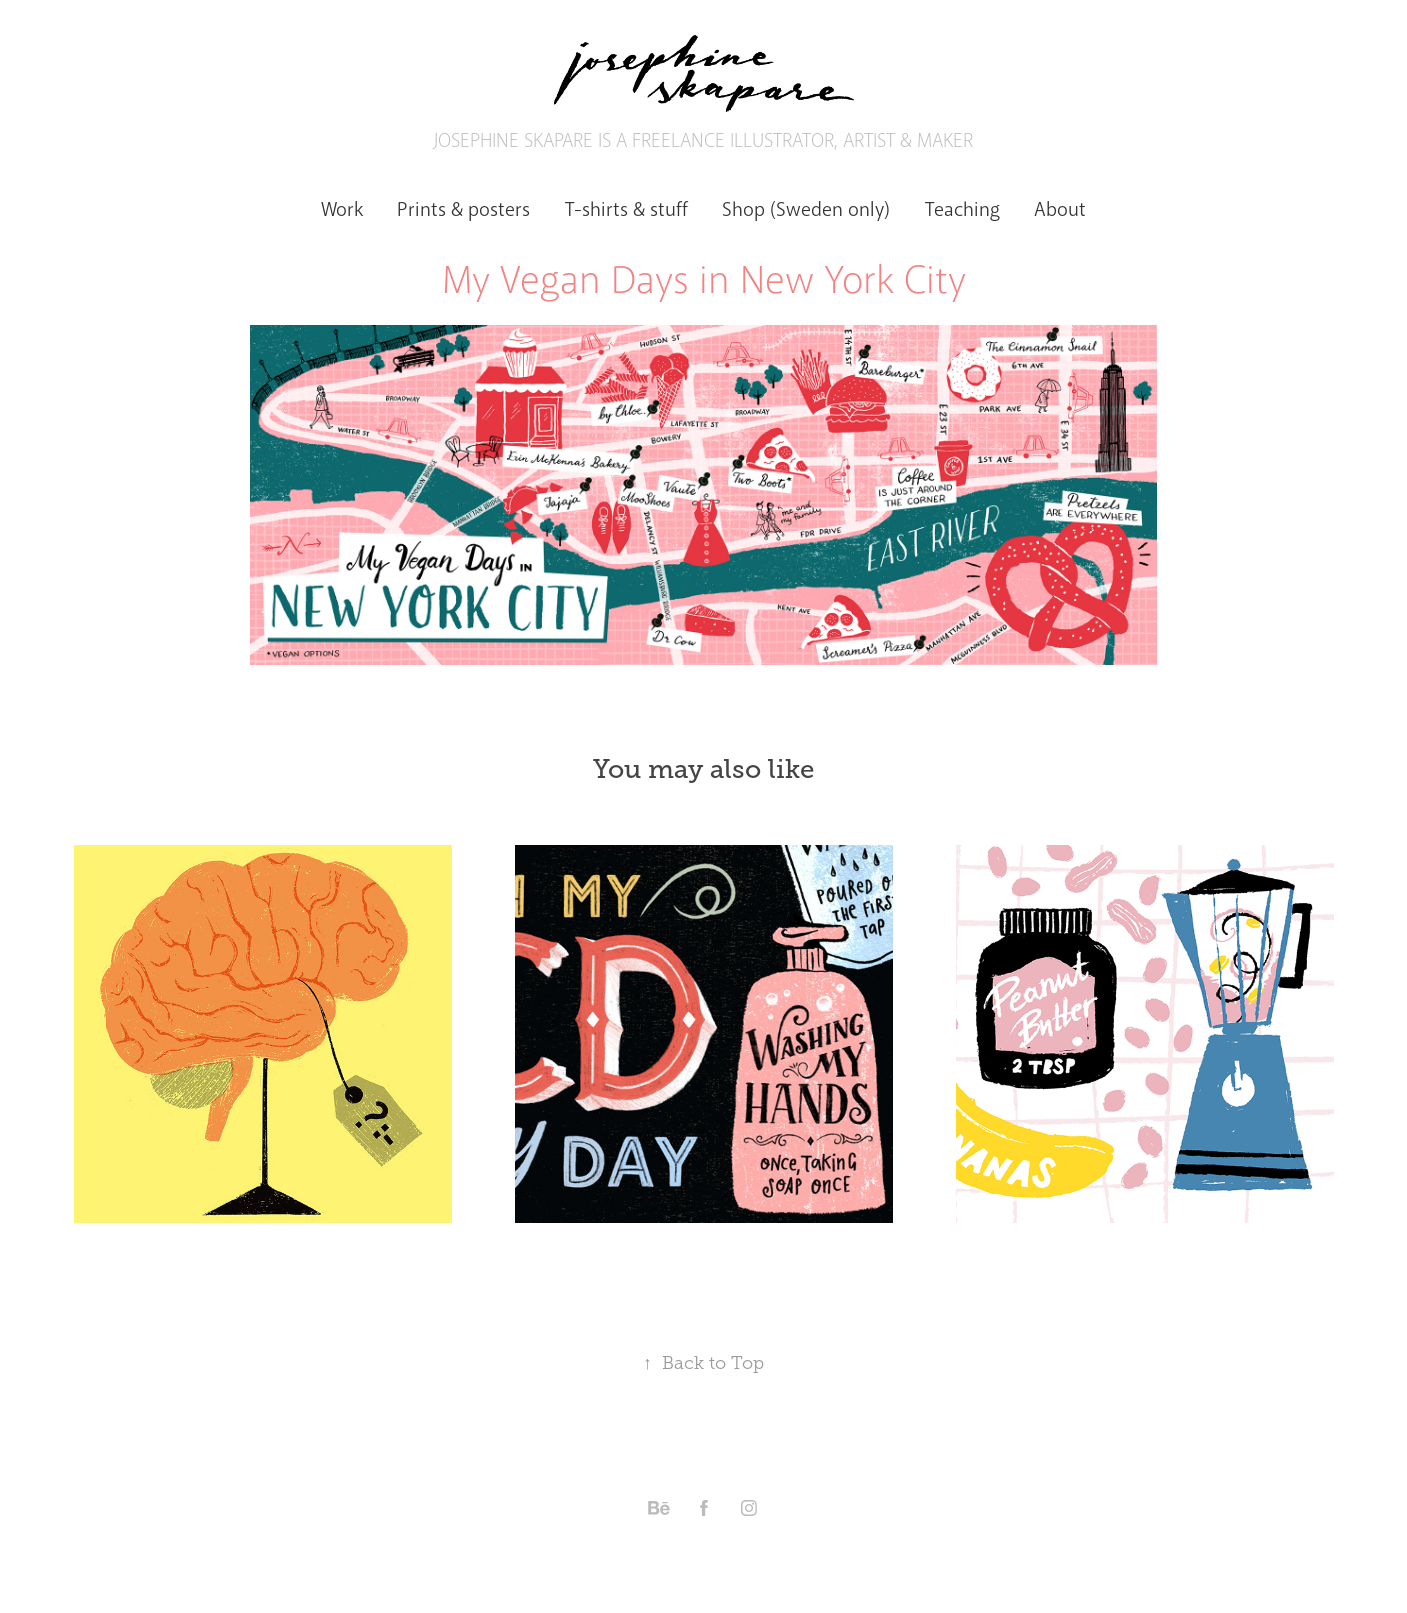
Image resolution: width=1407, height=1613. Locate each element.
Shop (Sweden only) (806, 209)
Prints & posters (463, 209)
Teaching (962, 209)
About (1060, 209)
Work (342, 209)
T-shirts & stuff (626, 209)
